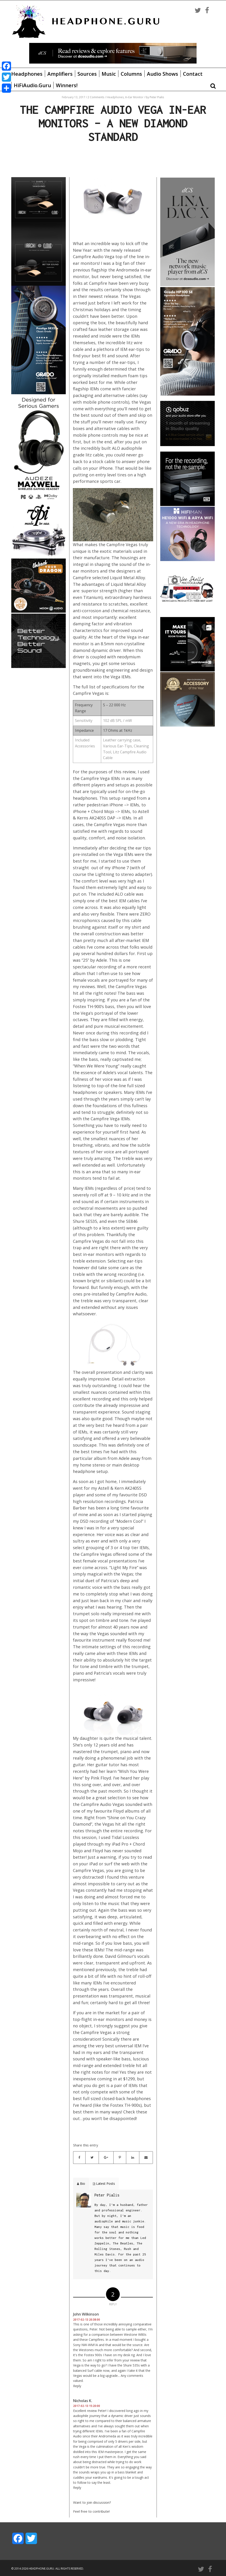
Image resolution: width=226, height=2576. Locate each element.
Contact (193, 73)
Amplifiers (60, 73)
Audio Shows (162, 73)
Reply (77, 2386)
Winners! (66, 85)
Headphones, (116, 97)
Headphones (27, 73)
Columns (131, 73)
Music (109, 73)
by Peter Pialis (155, 97)
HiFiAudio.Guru (32, 85)
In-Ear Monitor (134, 97)
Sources (87, 73)
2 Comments (96, 97)
